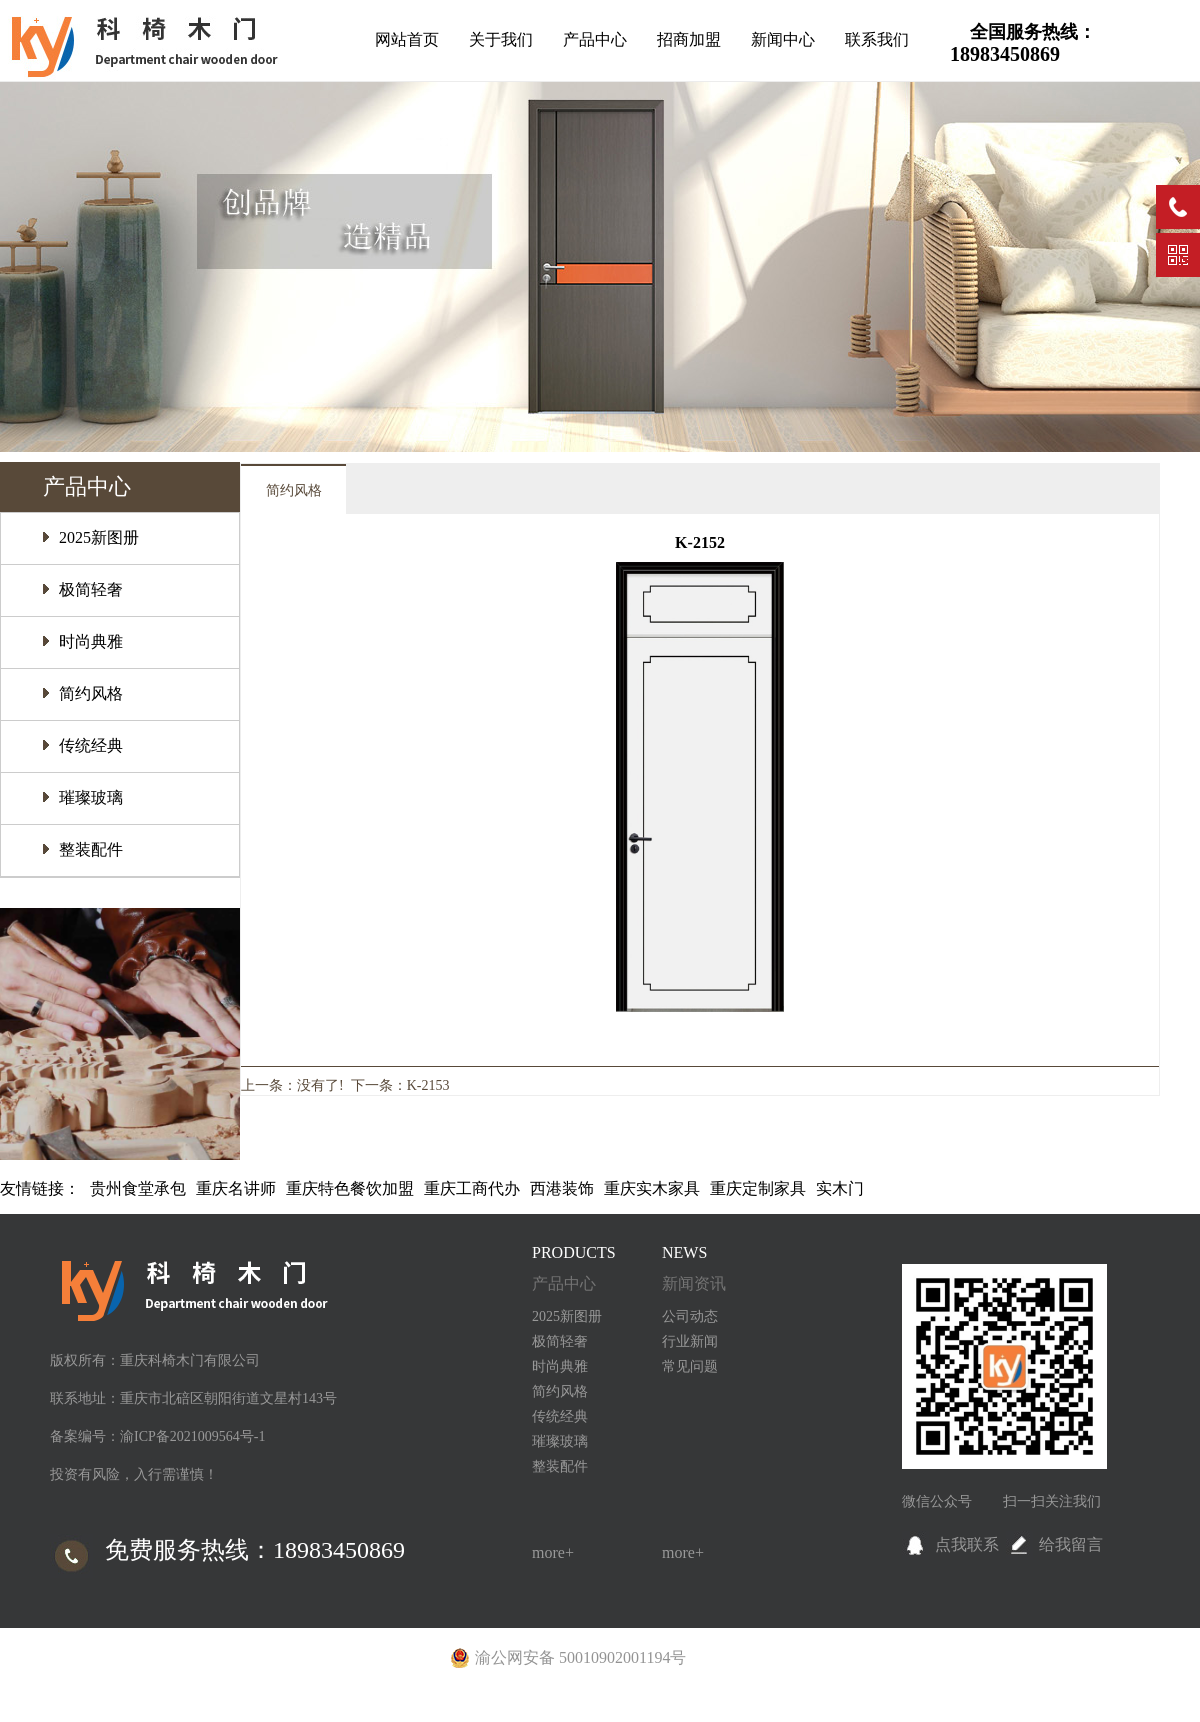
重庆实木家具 (652, 1188)
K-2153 (428, 1085)
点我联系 (967, 1544)
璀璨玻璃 (91, 797)
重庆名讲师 (236, 1188)
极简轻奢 (91, 589)
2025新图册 (99, 537)
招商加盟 (689, 39)
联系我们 (877, 39)
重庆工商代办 (472, 1188)
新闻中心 (783, 39)
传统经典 (91, 745)
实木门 (840, 1188)
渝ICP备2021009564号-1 (192, 1436)
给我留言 (1071, 1544)
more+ (553, 1552)
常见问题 (690, 1366)
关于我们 (501, 39)
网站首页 (407, 39)
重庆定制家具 (758, 1188)
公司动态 (690, 1316)
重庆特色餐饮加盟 (350, 1188)
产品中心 (595, 39)
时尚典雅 (91, 641)
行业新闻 (690, 1341)
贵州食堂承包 (138, 1188)
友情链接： (40, 1188)
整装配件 (91, 849)
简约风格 (91, 693)
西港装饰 (562, 1188)
